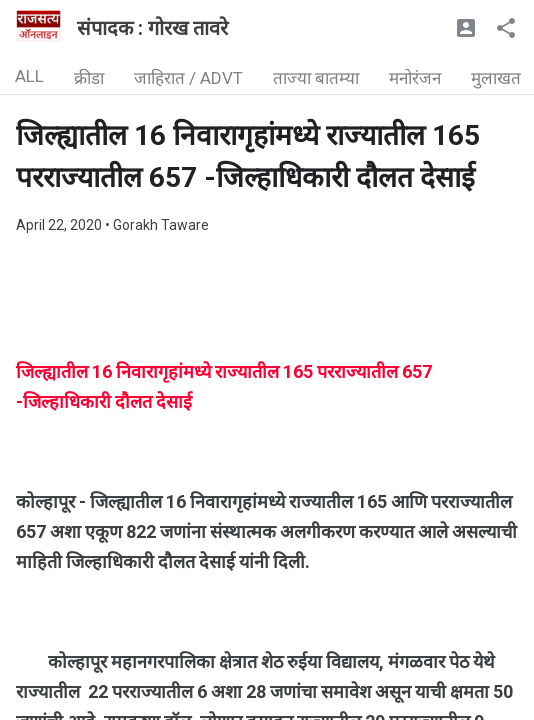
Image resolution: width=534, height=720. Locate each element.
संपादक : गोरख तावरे (152, 28)
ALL (29, 76)
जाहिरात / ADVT (188, 78)
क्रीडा (89, 78)
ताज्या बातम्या (316, 78)
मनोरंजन (415, 78)
